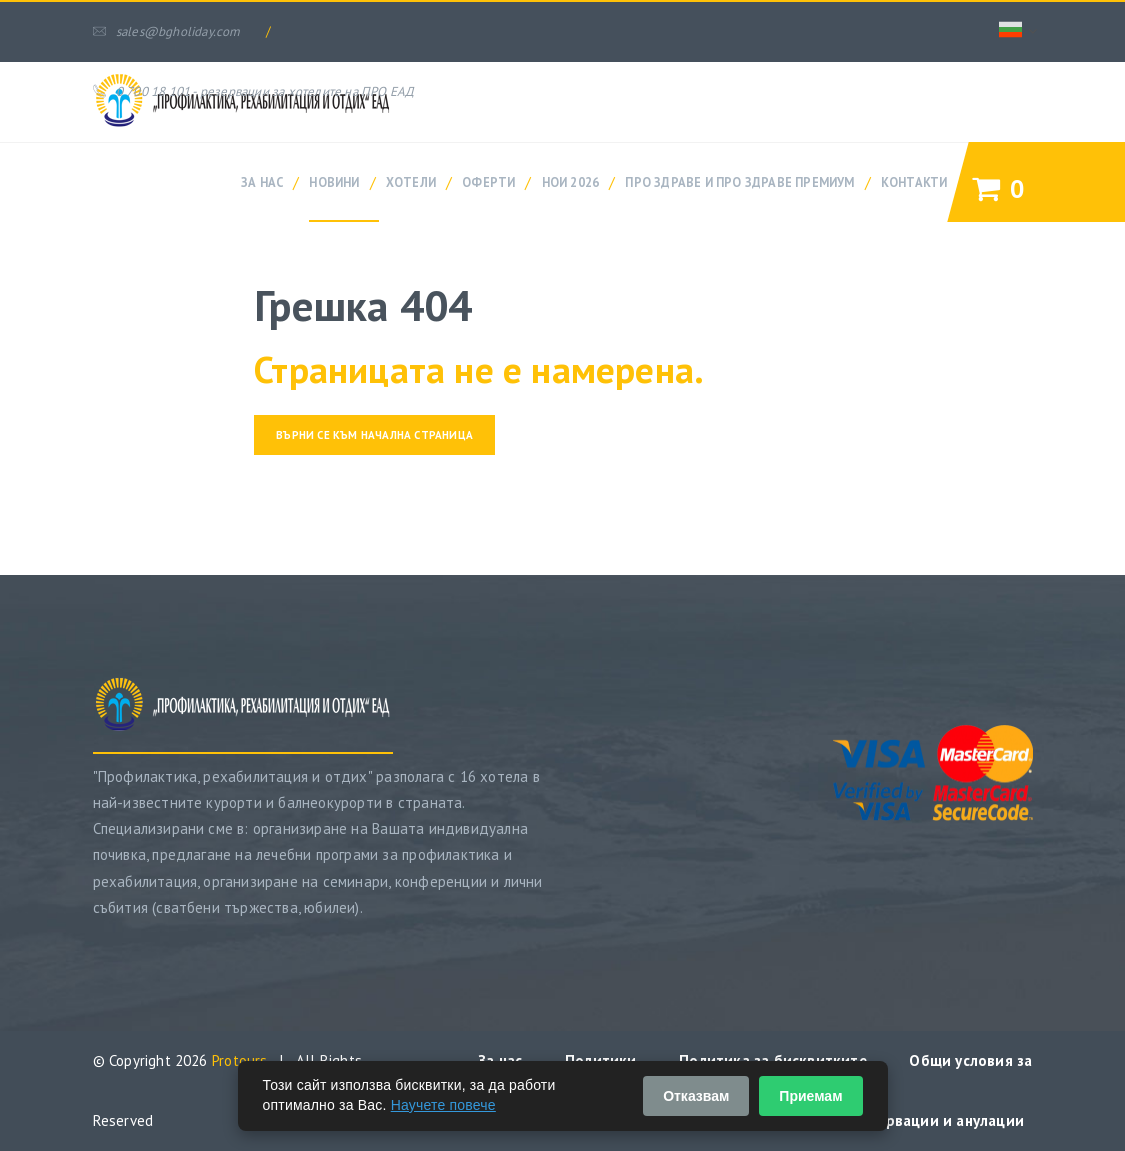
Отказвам (696, 1096)
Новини (334, 182)
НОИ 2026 (571, 182)
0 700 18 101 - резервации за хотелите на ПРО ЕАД (254, 91)
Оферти (488, 182)
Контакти (914, 182)
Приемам (810, 1096)
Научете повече (443, 1105)
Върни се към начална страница (374, 435)
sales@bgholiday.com (167, 31)
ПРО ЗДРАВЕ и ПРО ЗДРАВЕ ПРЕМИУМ (739, 182)
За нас (262, 182)
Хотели (411, 182)
